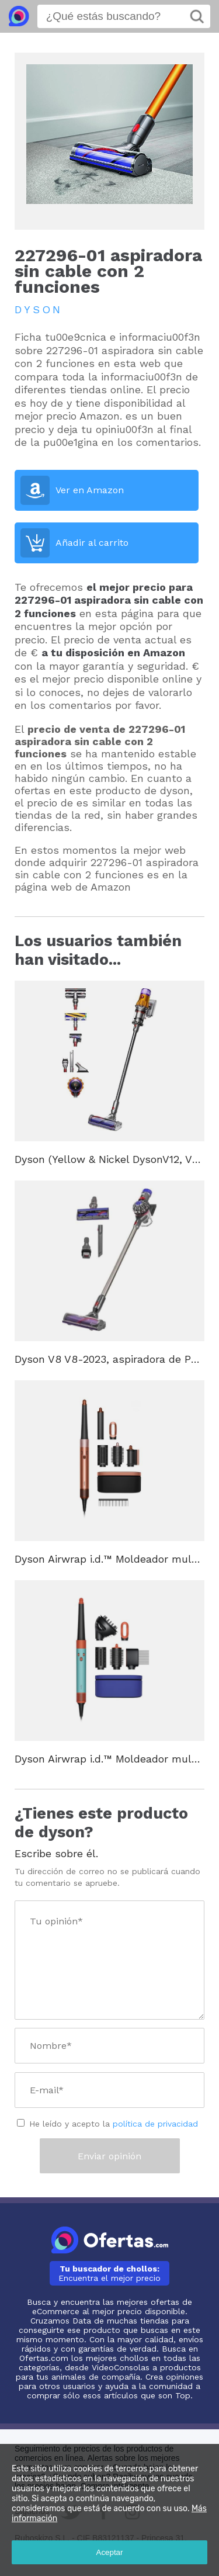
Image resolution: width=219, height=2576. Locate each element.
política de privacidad (155, 2123)
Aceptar (109, 2552)
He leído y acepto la (113, 2123)
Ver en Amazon (89, 490)
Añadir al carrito (91, 542)
